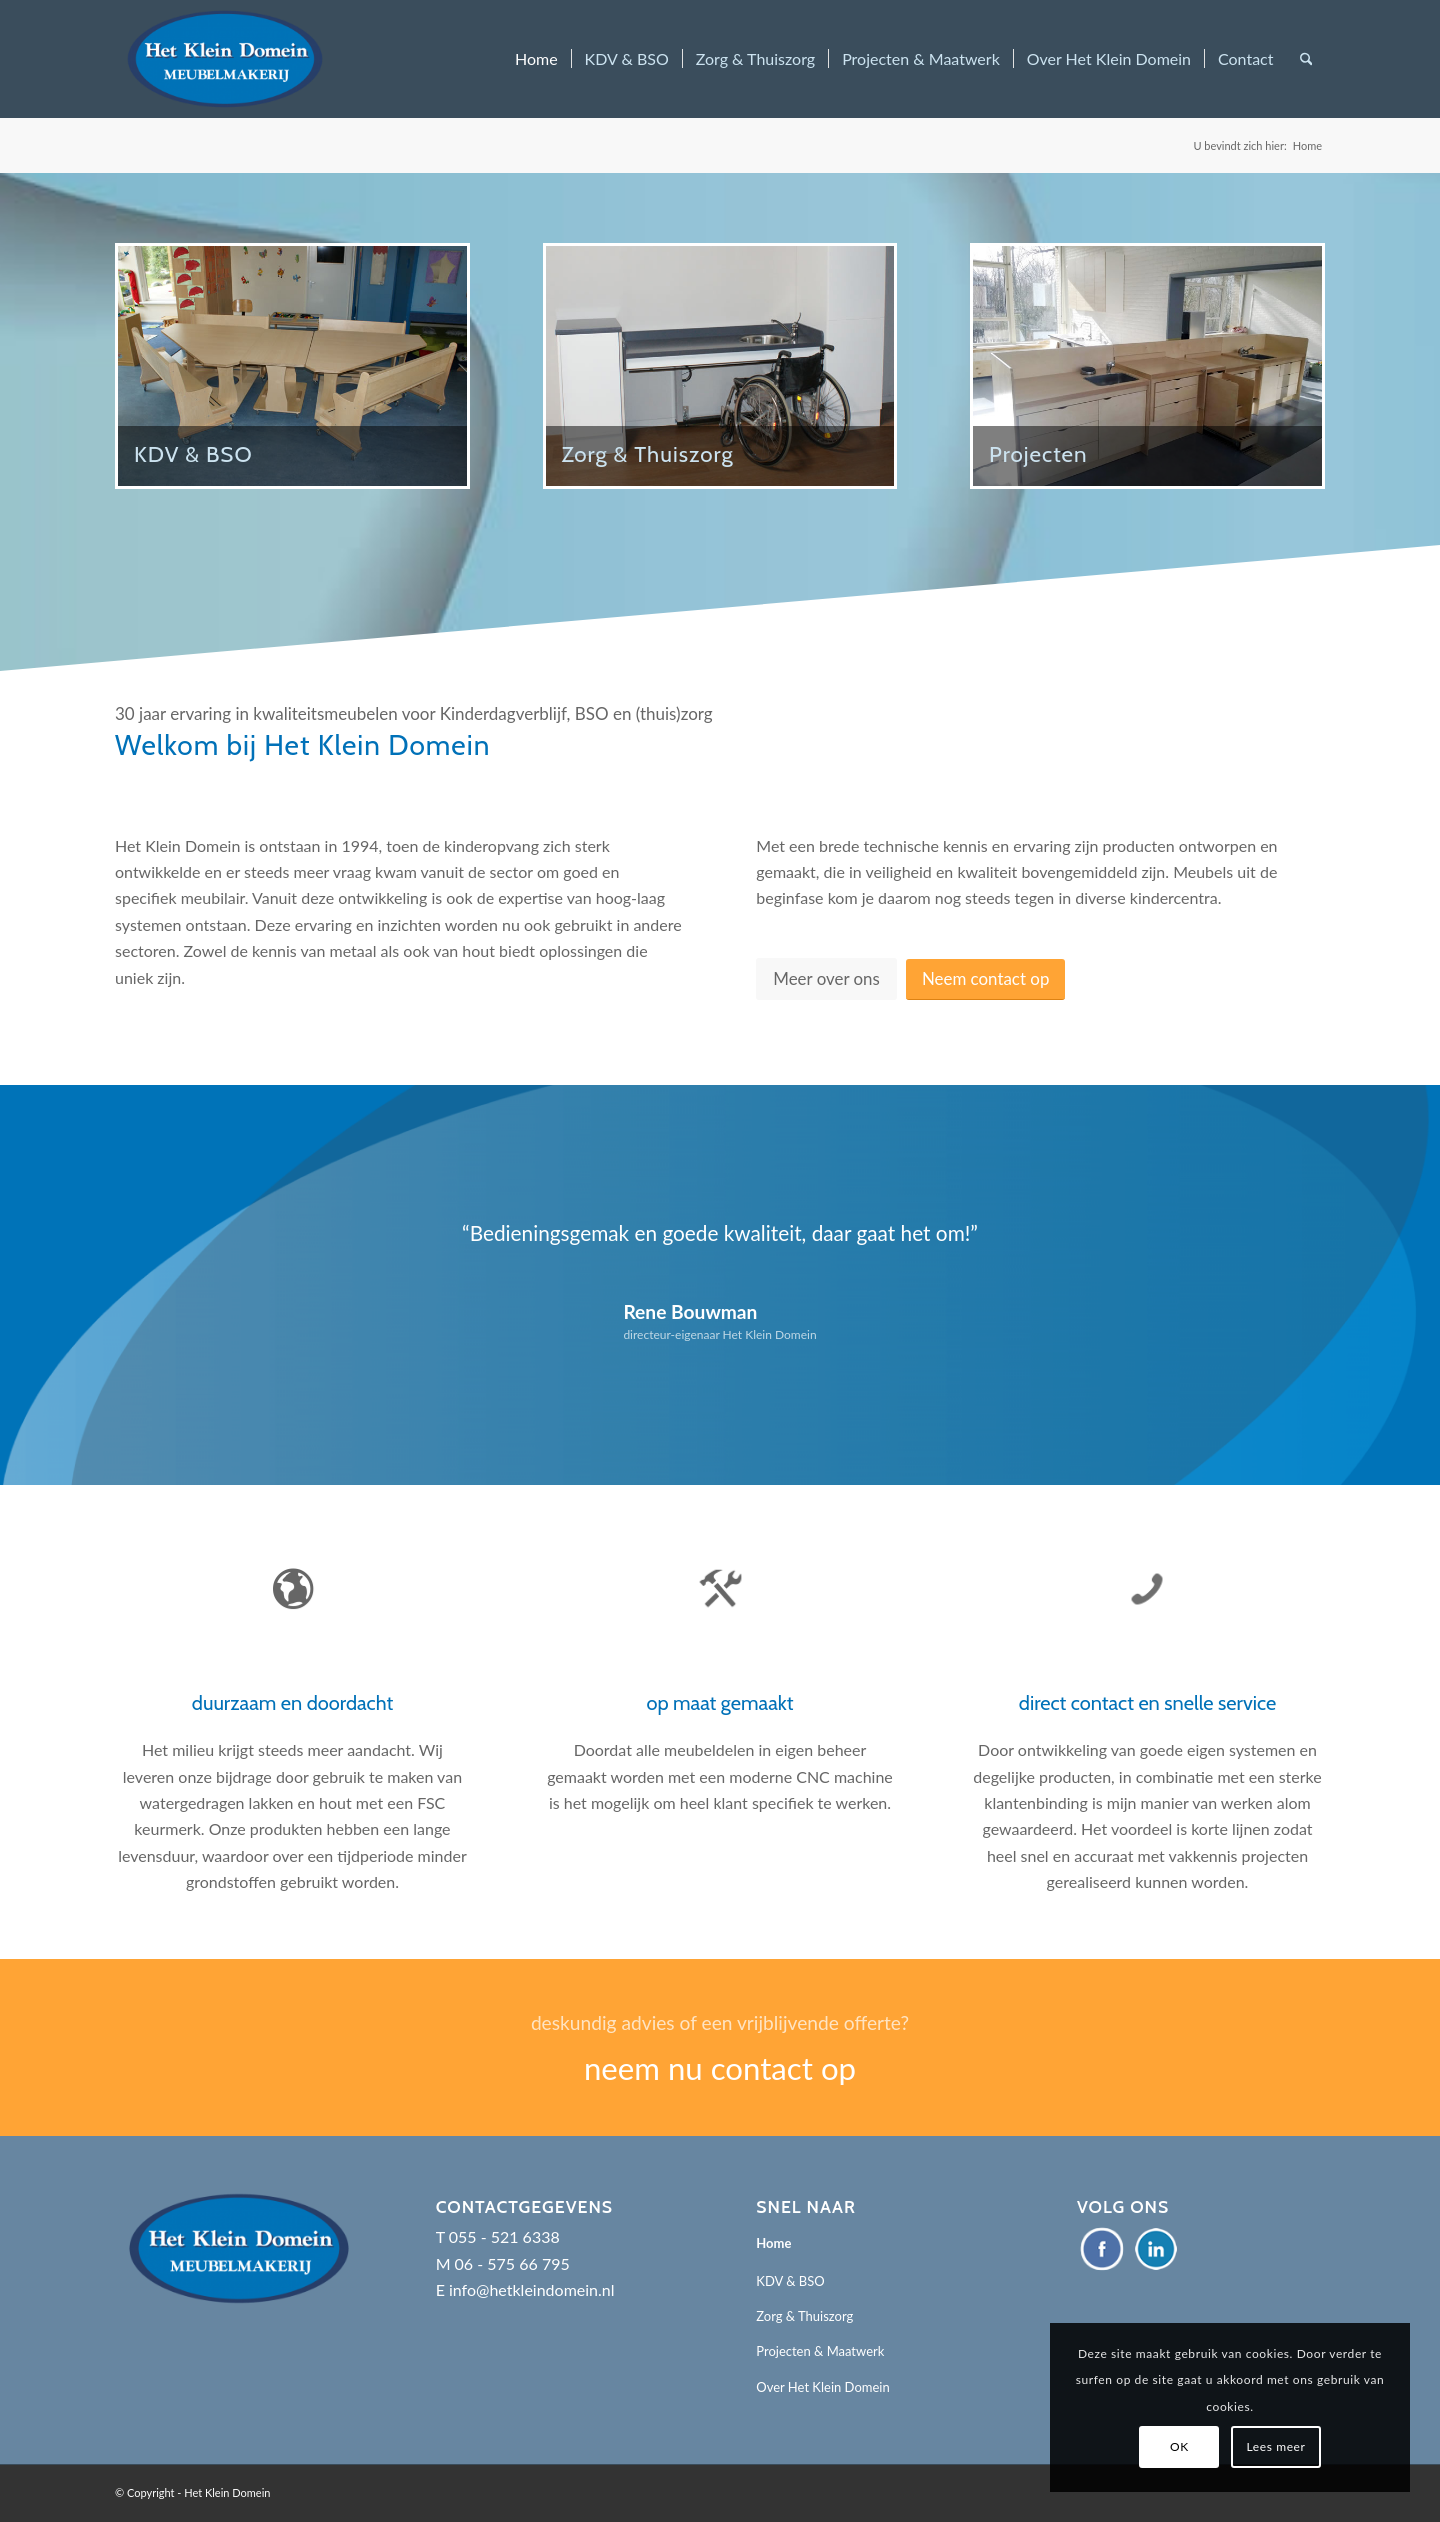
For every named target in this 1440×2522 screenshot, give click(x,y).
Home (773, 2243)
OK (1179, 2446)
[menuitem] (536, 59)
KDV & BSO (790, 2281)
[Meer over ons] (826, 979)
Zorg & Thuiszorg (804, 2316)
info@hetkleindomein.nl (532, 2289)
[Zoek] (1306, 59)
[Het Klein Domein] (225, 59)
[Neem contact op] (985, 979)
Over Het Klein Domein (822, 2387)
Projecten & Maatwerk (820, 2351)
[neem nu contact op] (720, 2047)
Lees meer (1276, 2446)
